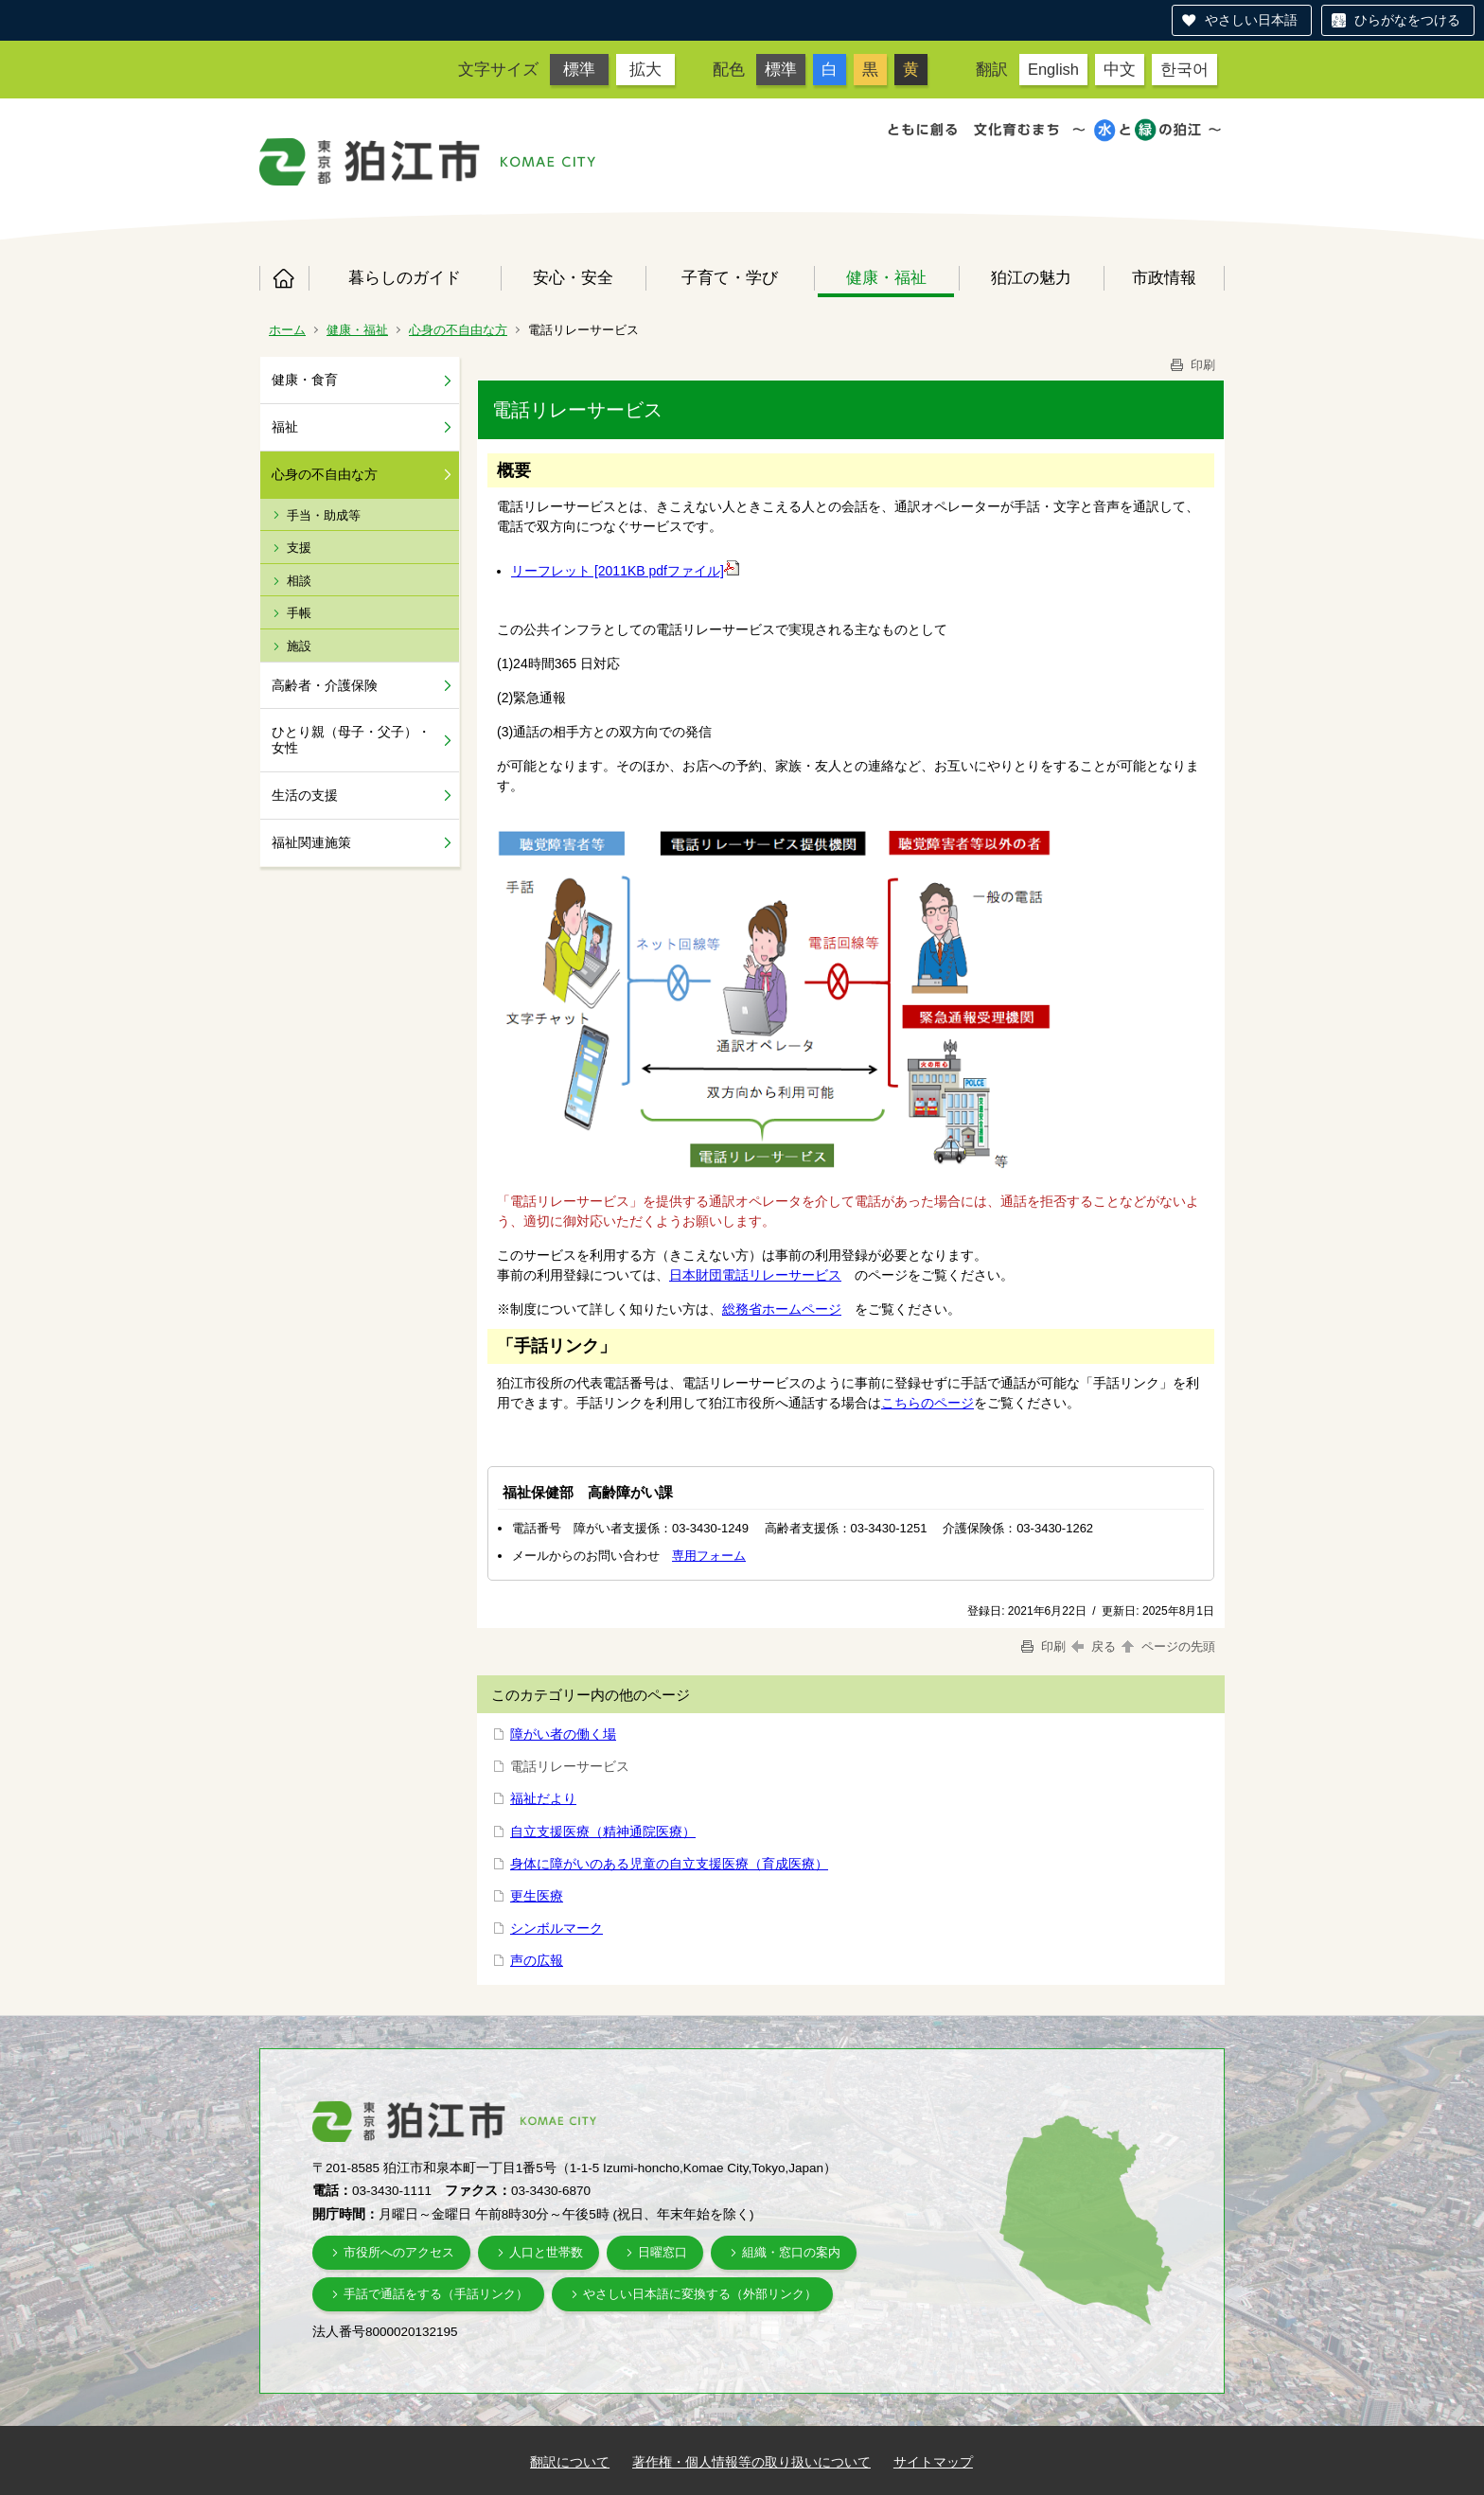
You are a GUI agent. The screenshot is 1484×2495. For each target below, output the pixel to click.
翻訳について (570, 2461)
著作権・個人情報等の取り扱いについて (751, 2461)
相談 (299, 581)
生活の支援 (305, 795)
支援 (299, 547)
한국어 (1184, 69)
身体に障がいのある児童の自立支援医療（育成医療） (669, 1863)
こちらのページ (927, 1402)
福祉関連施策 (311, 842)
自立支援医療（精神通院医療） (603, 1831)
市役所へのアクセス (399, 2252)
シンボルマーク (556, 1928)
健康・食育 (305, 379)
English (1053, 69)
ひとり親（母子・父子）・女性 (351, 739)
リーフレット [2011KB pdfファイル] (617, 570)
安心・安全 (573, 277)
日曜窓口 (662, 2252)
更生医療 (536, 1895)
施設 (299, 646)
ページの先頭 (1167, 1646)
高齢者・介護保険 (325, 685)
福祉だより (543, 1798)
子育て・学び (729, 277)
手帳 (299, 613)
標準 (579, 69)
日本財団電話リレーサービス (755, 1275)
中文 (1120, 69)
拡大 (645, 69)
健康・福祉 (886, 277)
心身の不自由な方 (458, 330)
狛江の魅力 (1031, 277)
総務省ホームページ (781, 1309)
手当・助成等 (324, 515)
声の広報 (536, 1960)
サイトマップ (933, 2461)
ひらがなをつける (1407, 19)
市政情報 (1164, 277)
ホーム (284, 278)
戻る (1094, 1646)
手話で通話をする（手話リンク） (436, 2294)
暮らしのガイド (404, 277)
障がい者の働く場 (563, 1734)
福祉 (285, 426)
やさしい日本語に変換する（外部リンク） (700, 2294)
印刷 (1191, 365)
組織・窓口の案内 (791, 2252)
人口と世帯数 (546, 2252)
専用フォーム (709, 1555)
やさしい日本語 (1251, 19)
